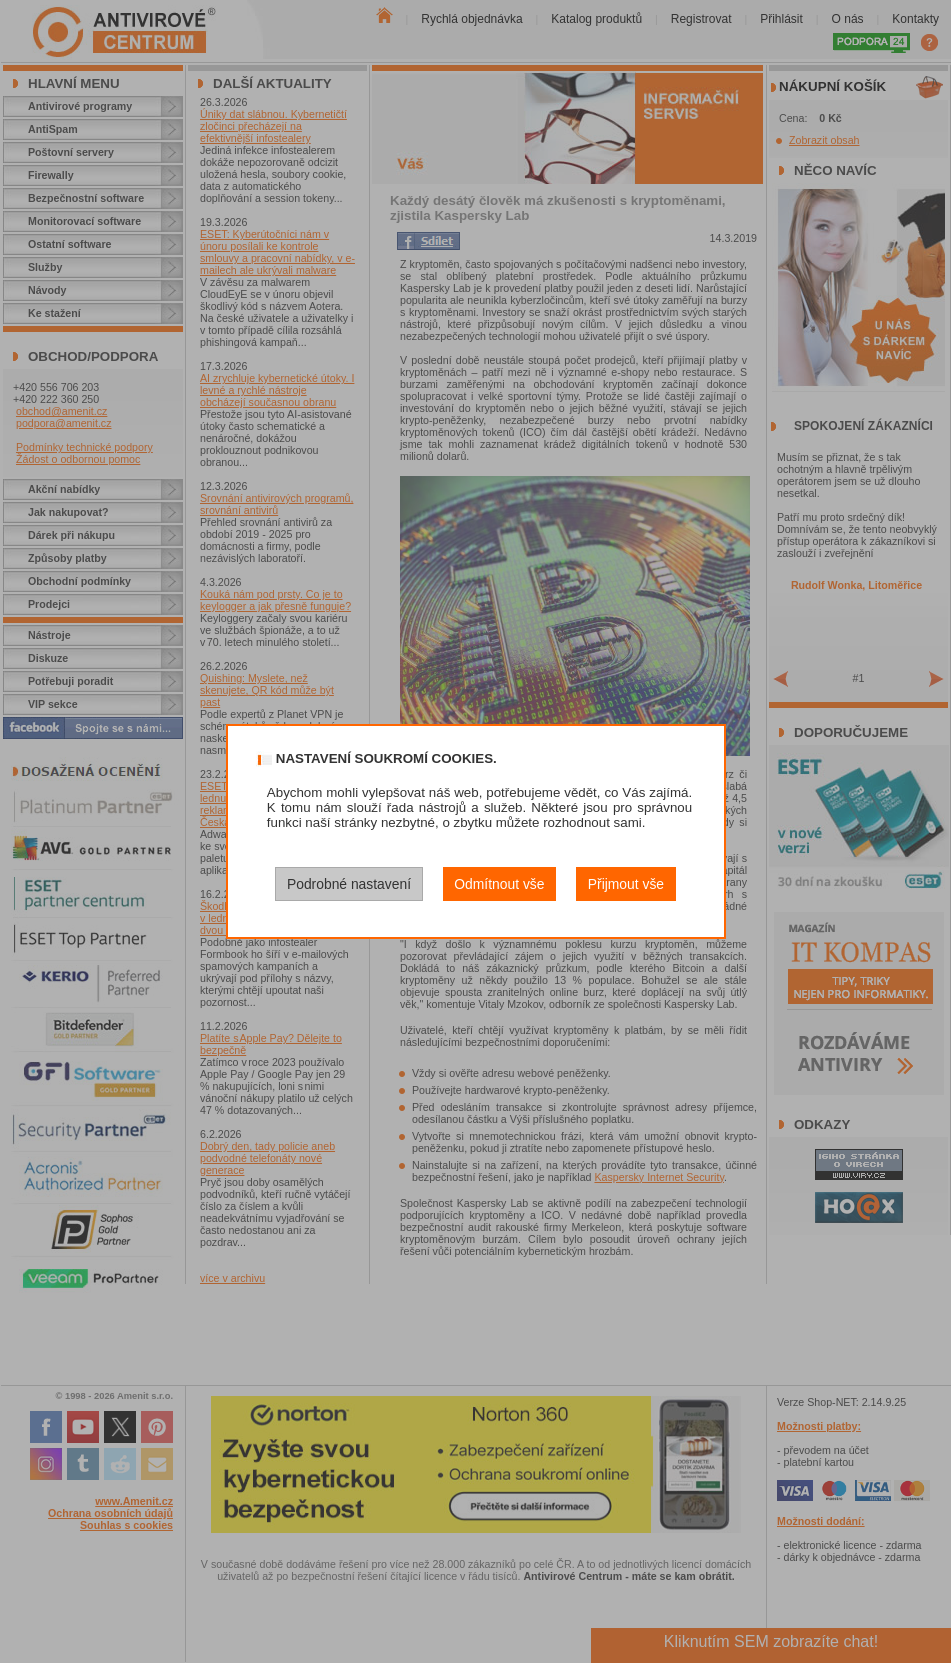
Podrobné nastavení (349, 884)
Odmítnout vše (499, 884)
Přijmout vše (626, 884)
